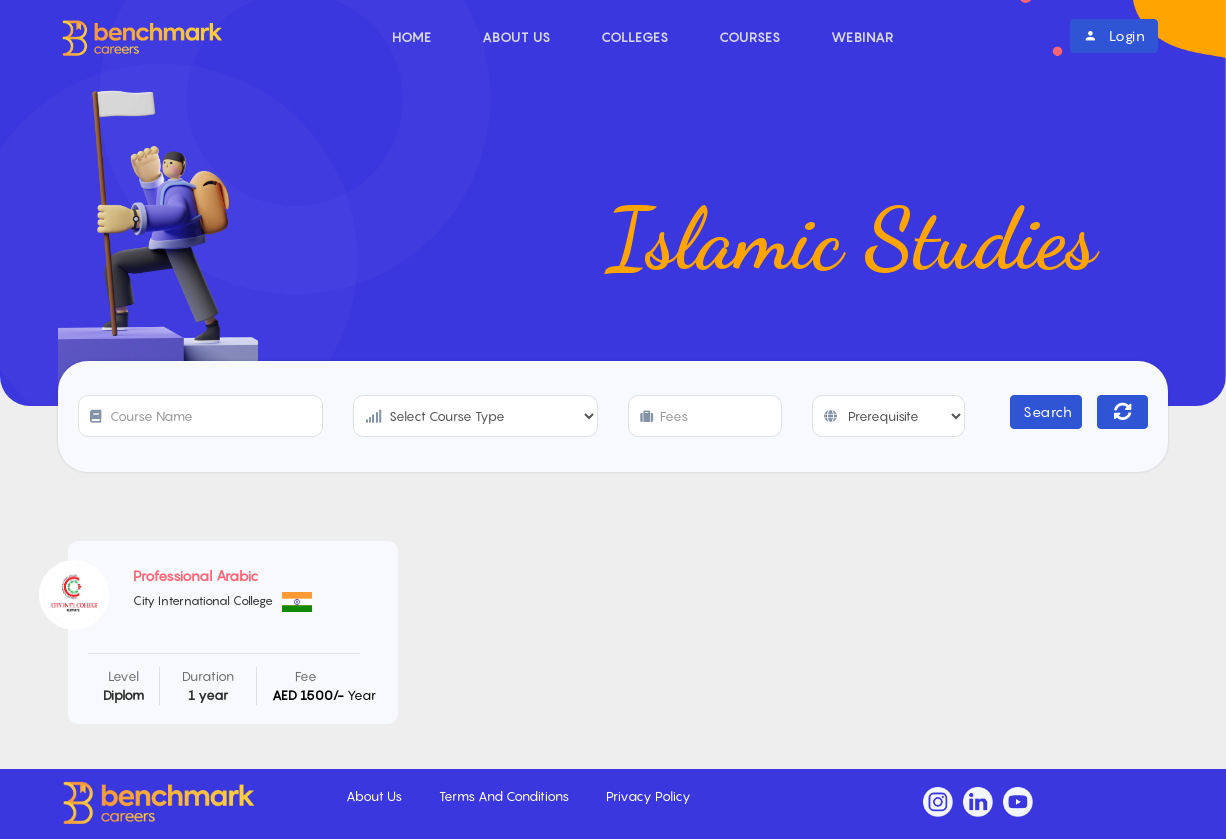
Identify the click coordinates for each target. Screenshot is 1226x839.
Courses (750, 37)
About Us (516, 37)
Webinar (862, 37)
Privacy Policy (648, 796)
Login (1114, 35)
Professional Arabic (195, 575)
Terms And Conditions (505, 796)
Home (412, 37)
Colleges (635, 37)
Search (1047, 411)
